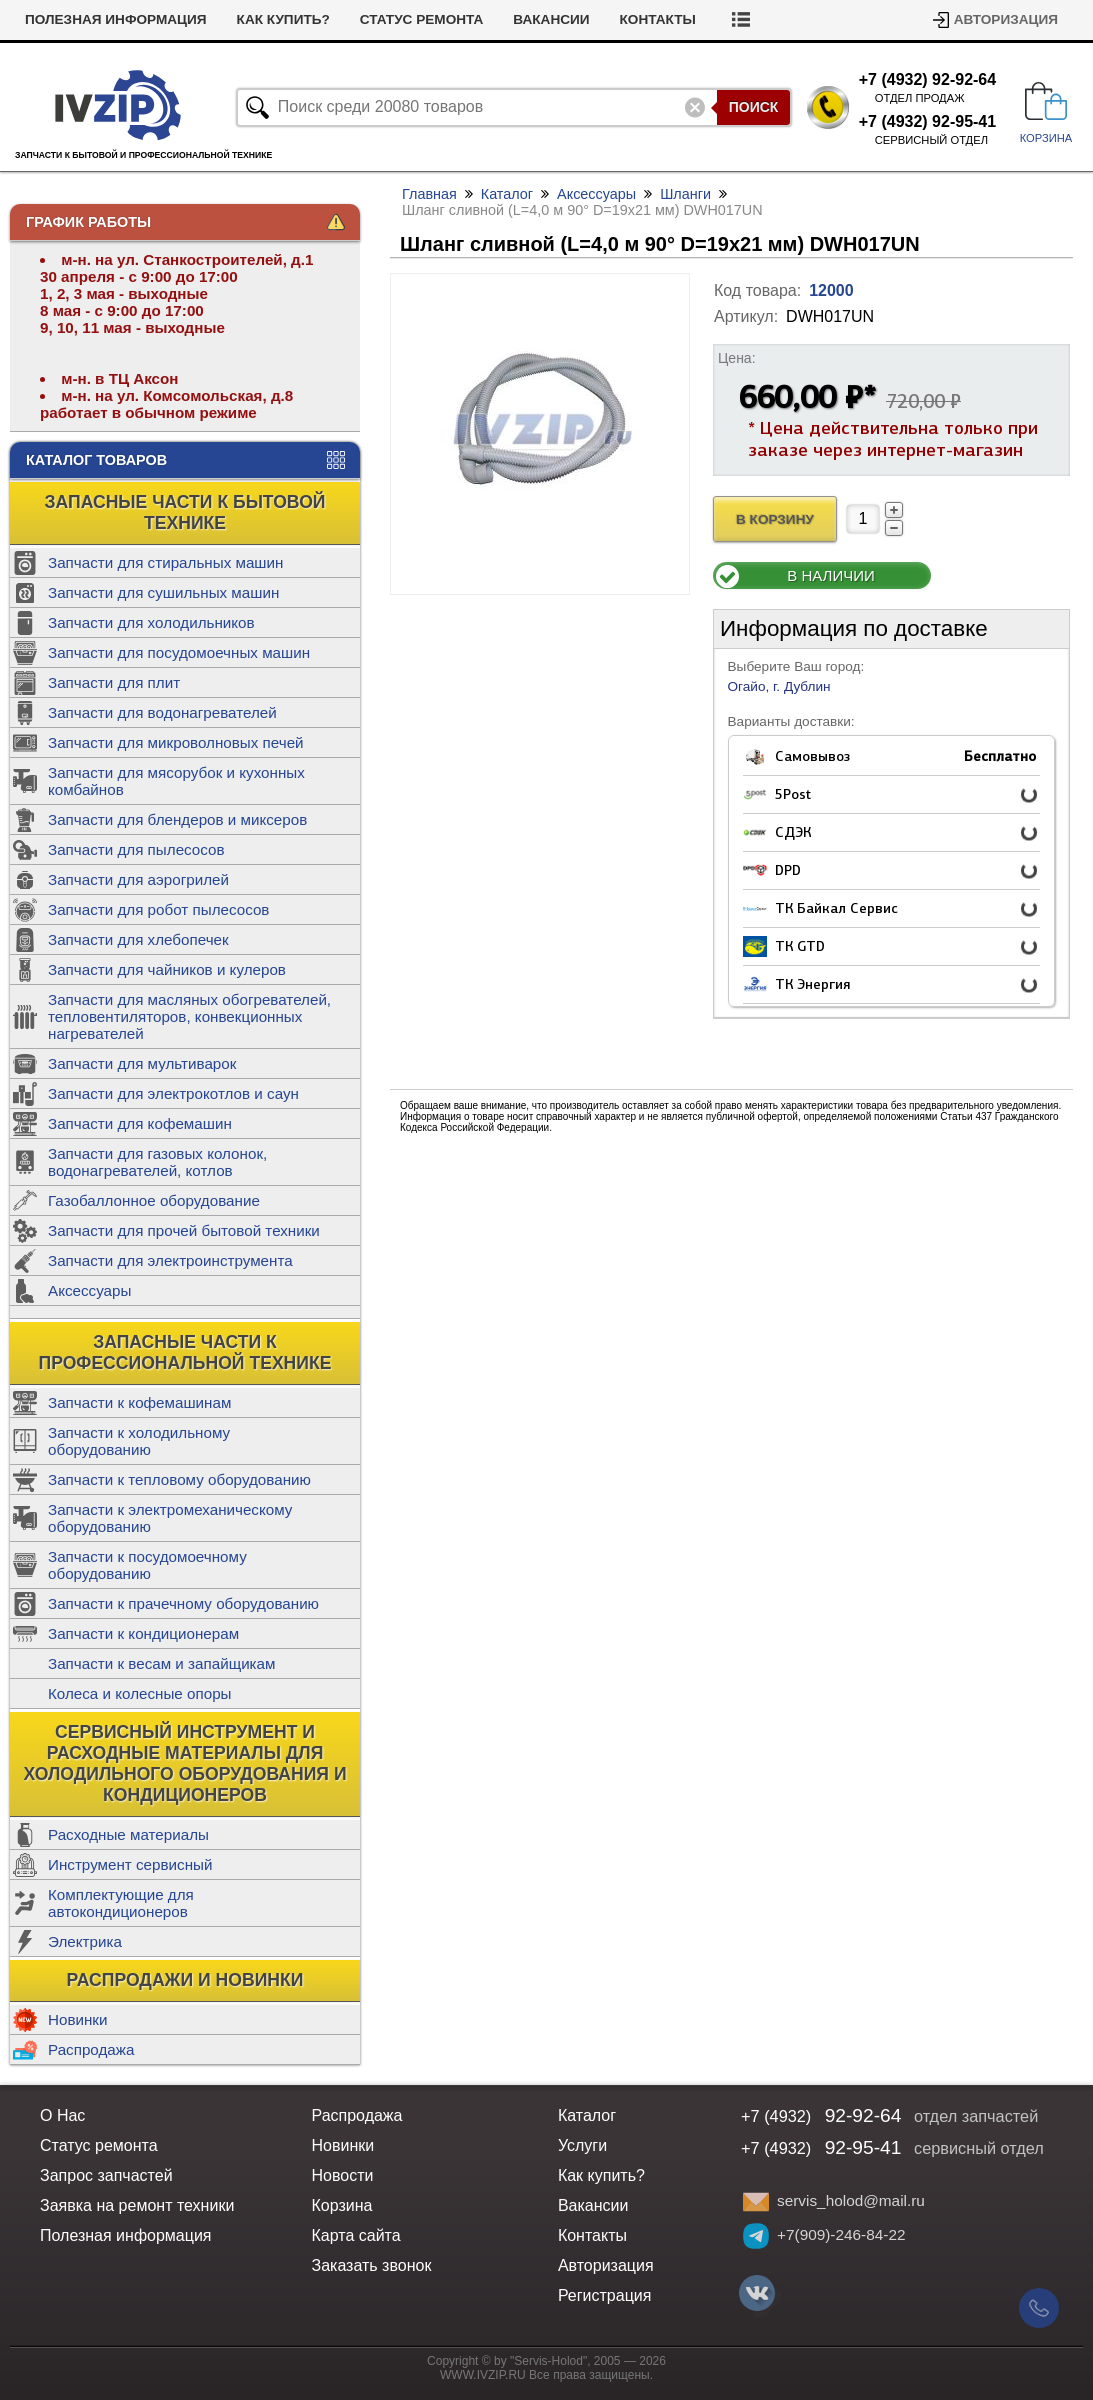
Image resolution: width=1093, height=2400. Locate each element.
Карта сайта (355, 2235)
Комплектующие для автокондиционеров (121, 1903)
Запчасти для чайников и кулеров (167, 969)
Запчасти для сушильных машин (163, 592)
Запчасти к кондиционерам (143, 1633)
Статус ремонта (422, 19)
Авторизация (1006, 19)
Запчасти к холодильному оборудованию (139, 1441)
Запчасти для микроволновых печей (176, 742)
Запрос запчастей (106, 2175)
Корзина (341, 2205)
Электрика (85, 1941)
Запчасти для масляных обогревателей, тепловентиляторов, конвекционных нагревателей (189, 1016)
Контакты (658, 19)
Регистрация (605, 2295)
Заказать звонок (371, 2265)
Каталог (507, 194)
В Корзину (775, 519)
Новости (342, 2175)
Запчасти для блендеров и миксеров (177, 819)
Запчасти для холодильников (151, 622)
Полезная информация (116, 19)
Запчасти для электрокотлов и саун (173, 1093)
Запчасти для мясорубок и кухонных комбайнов (176, 781)
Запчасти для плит (114, 682)
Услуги (582, 2145)
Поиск (754, 107)
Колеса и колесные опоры (140, 1693)
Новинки (77, 2019)
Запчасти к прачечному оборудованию (183, 1603)
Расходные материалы (128, 1834)
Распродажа (91, 2049)
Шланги (685, 194)
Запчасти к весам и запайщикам (161, 1663)
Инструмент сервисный (130, 1864)
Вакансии (551, 19)
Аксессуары (89, 1290)
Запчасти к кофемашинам (139, 1402)
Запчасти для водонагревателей (162, 712)
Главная (429, 194)
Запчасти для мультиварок (142, 1063)
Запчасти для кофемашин (140, 1123)
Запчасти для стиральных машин (165, 562)
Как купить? (283, 19)
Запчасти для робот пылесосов (158, 909)
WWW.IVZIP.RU (483, 2375)
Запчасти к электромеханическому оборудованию (170, 1518)
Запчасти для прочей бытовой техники (184, 1230)
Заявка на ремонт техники (137, 2205)
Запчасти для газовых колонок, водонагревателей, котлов (157, 1162)
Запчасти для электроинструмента (170, 1260)
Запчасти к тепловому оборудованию (179, 1479)
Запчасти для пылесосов (136, 849)
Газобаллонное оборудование (154, 1200)
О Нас (62, 2115)
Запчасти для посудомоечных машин (179, 652)
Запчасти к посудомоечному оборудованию (147, 1565)
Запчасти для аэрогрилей (138, 879)
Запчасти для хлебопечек (138, 939)
